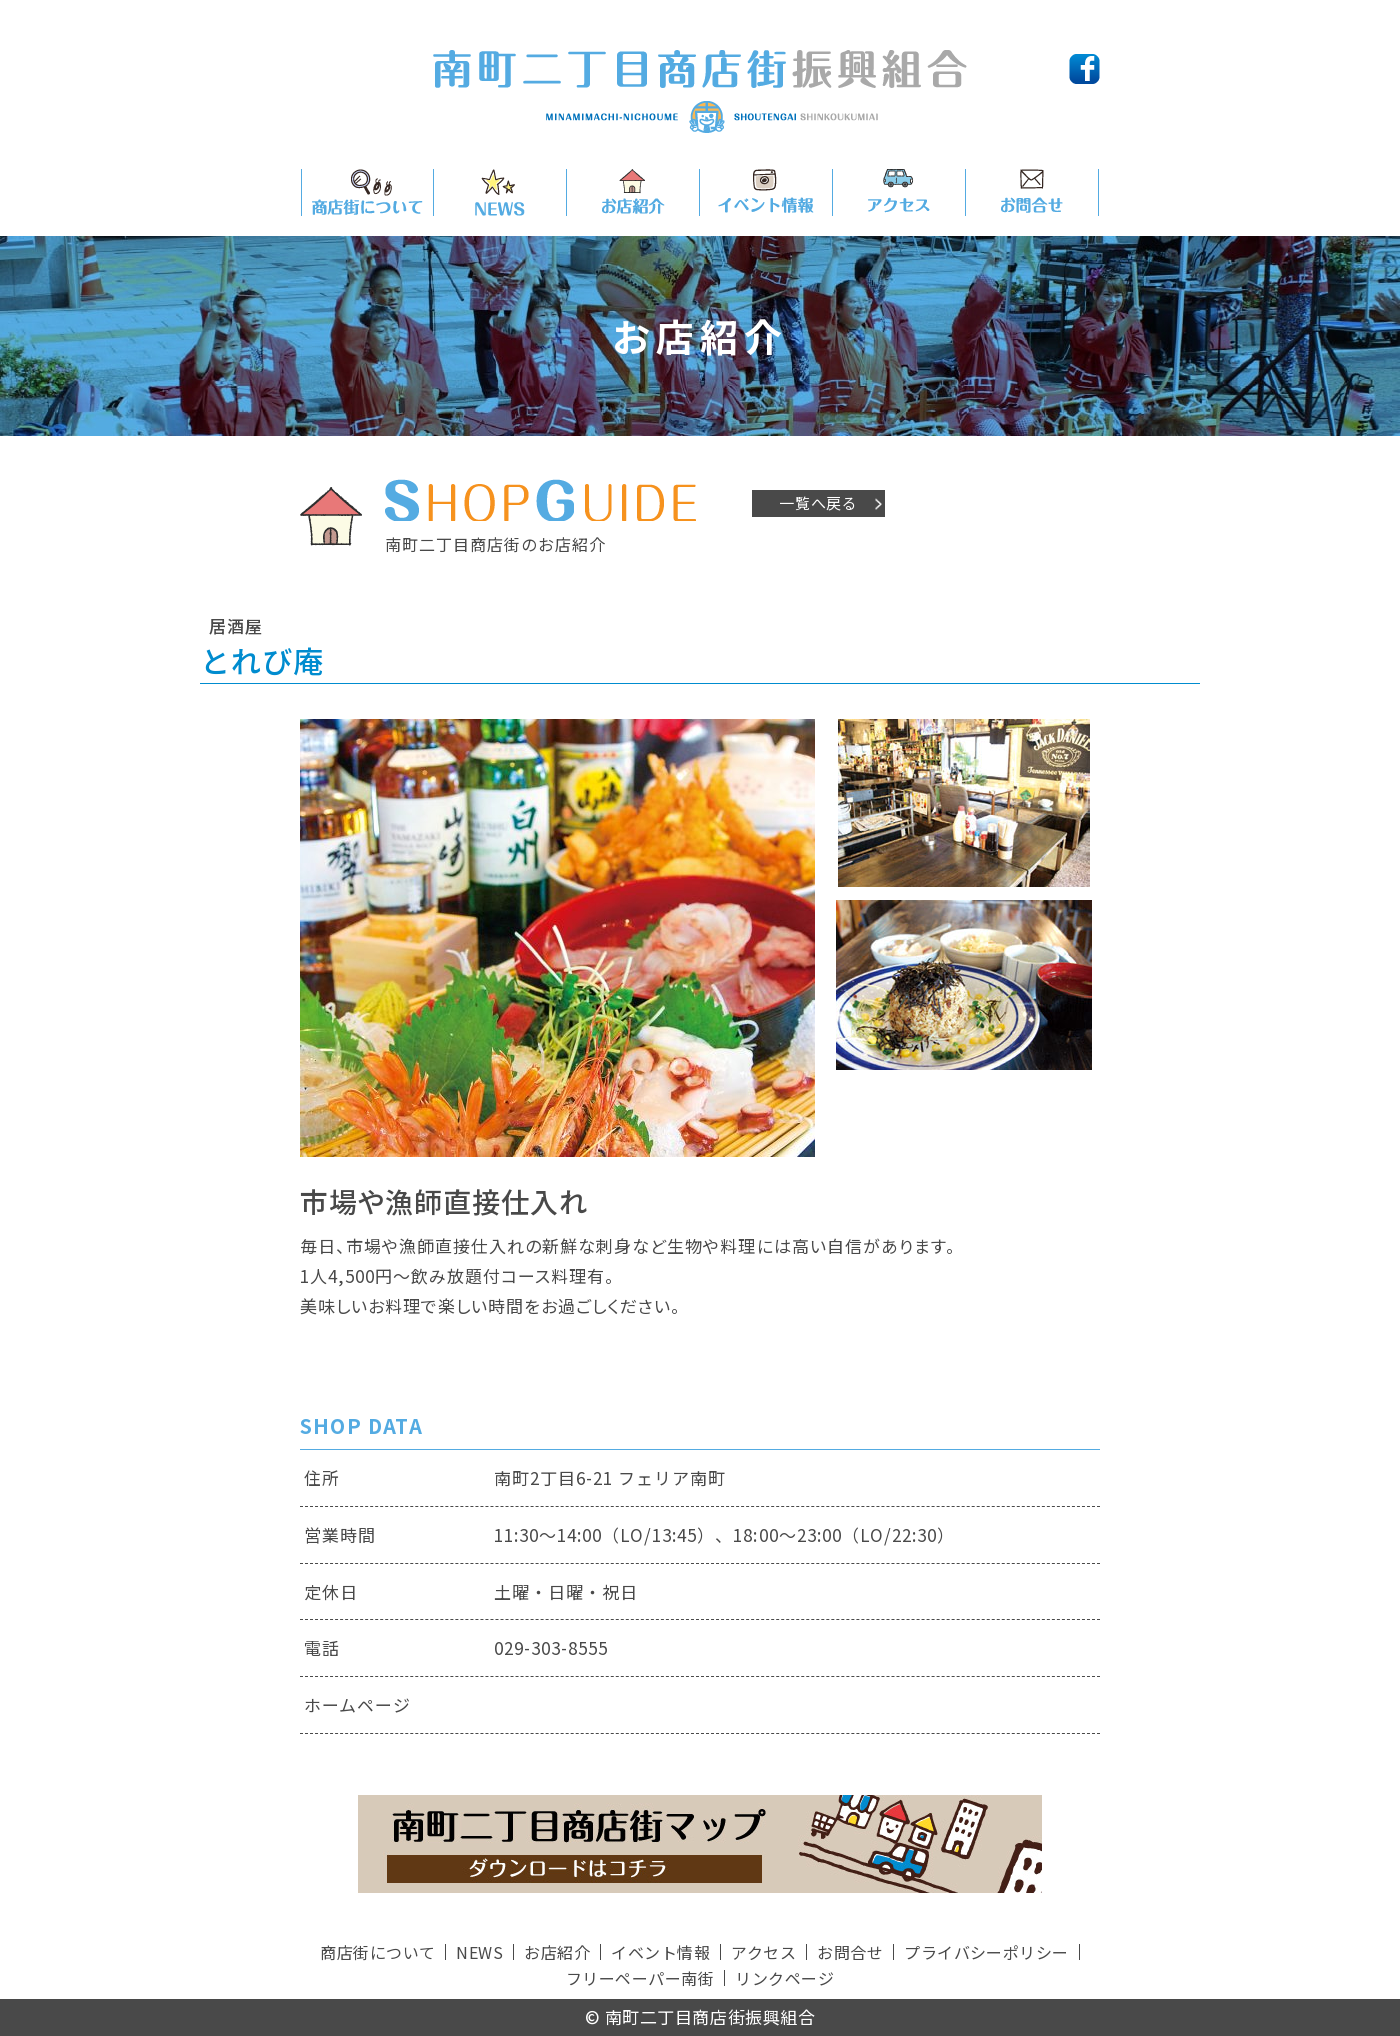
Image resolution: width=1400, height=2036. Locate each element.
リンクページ (784, 1978)
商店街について (377, 1952)
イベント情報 (660, 1952)
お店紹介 (557, 1952)
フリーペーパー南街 (640, 1978)
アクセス (763, 1952)
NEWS (479, 1952)
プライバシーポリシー (986, 1952)
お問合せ (850, 1952)
